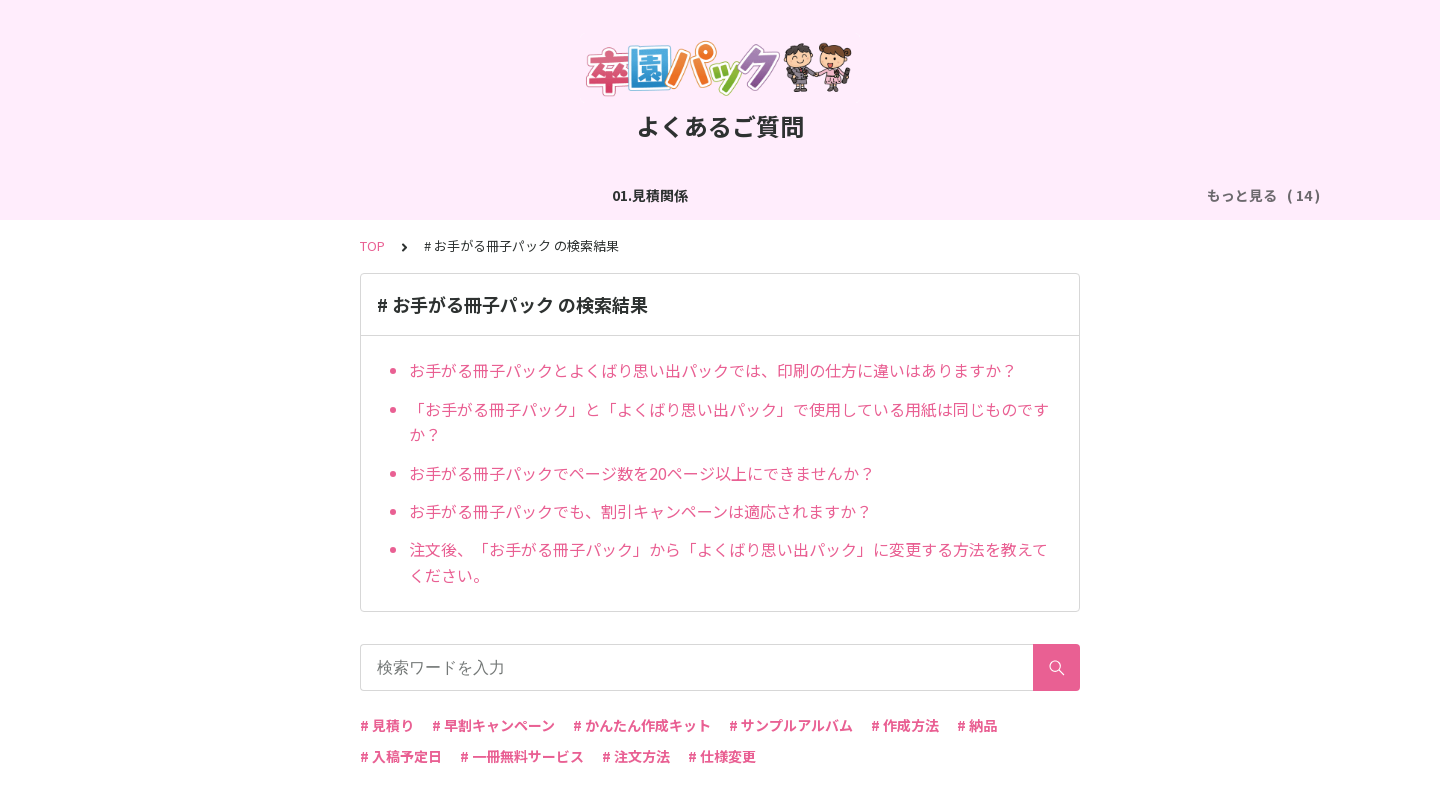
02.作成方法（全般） (310, 195)
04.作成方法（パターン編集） (713, 195)
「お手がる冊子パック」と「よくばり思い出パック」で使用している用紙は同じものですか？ (729, 422)
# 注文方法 (636, 756)
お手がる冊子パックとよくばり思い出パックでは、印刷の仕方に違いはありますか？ (713, 370)
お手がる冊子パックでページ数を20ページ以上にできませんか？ (642, 473)
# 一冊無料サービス (522, 756)
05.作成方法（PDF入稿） (914, 195)
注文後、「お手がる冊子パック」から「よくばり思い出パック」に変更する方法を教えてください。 (728, 562)
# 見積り (387, 725)
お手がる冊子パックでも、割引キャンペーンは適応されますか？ (640, 511)
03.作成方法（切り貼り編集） (498, 195)
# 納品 (977, 725)
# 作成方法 (905, 725)
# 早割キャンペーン (493, 725)
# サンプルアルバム (791, 725)
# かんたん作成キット (642, 725)
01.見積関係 (178, 195)
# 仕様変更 (722, 756)
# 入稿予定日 (401, 756)
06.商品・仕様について (1095, 195)
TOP (372, 245)
